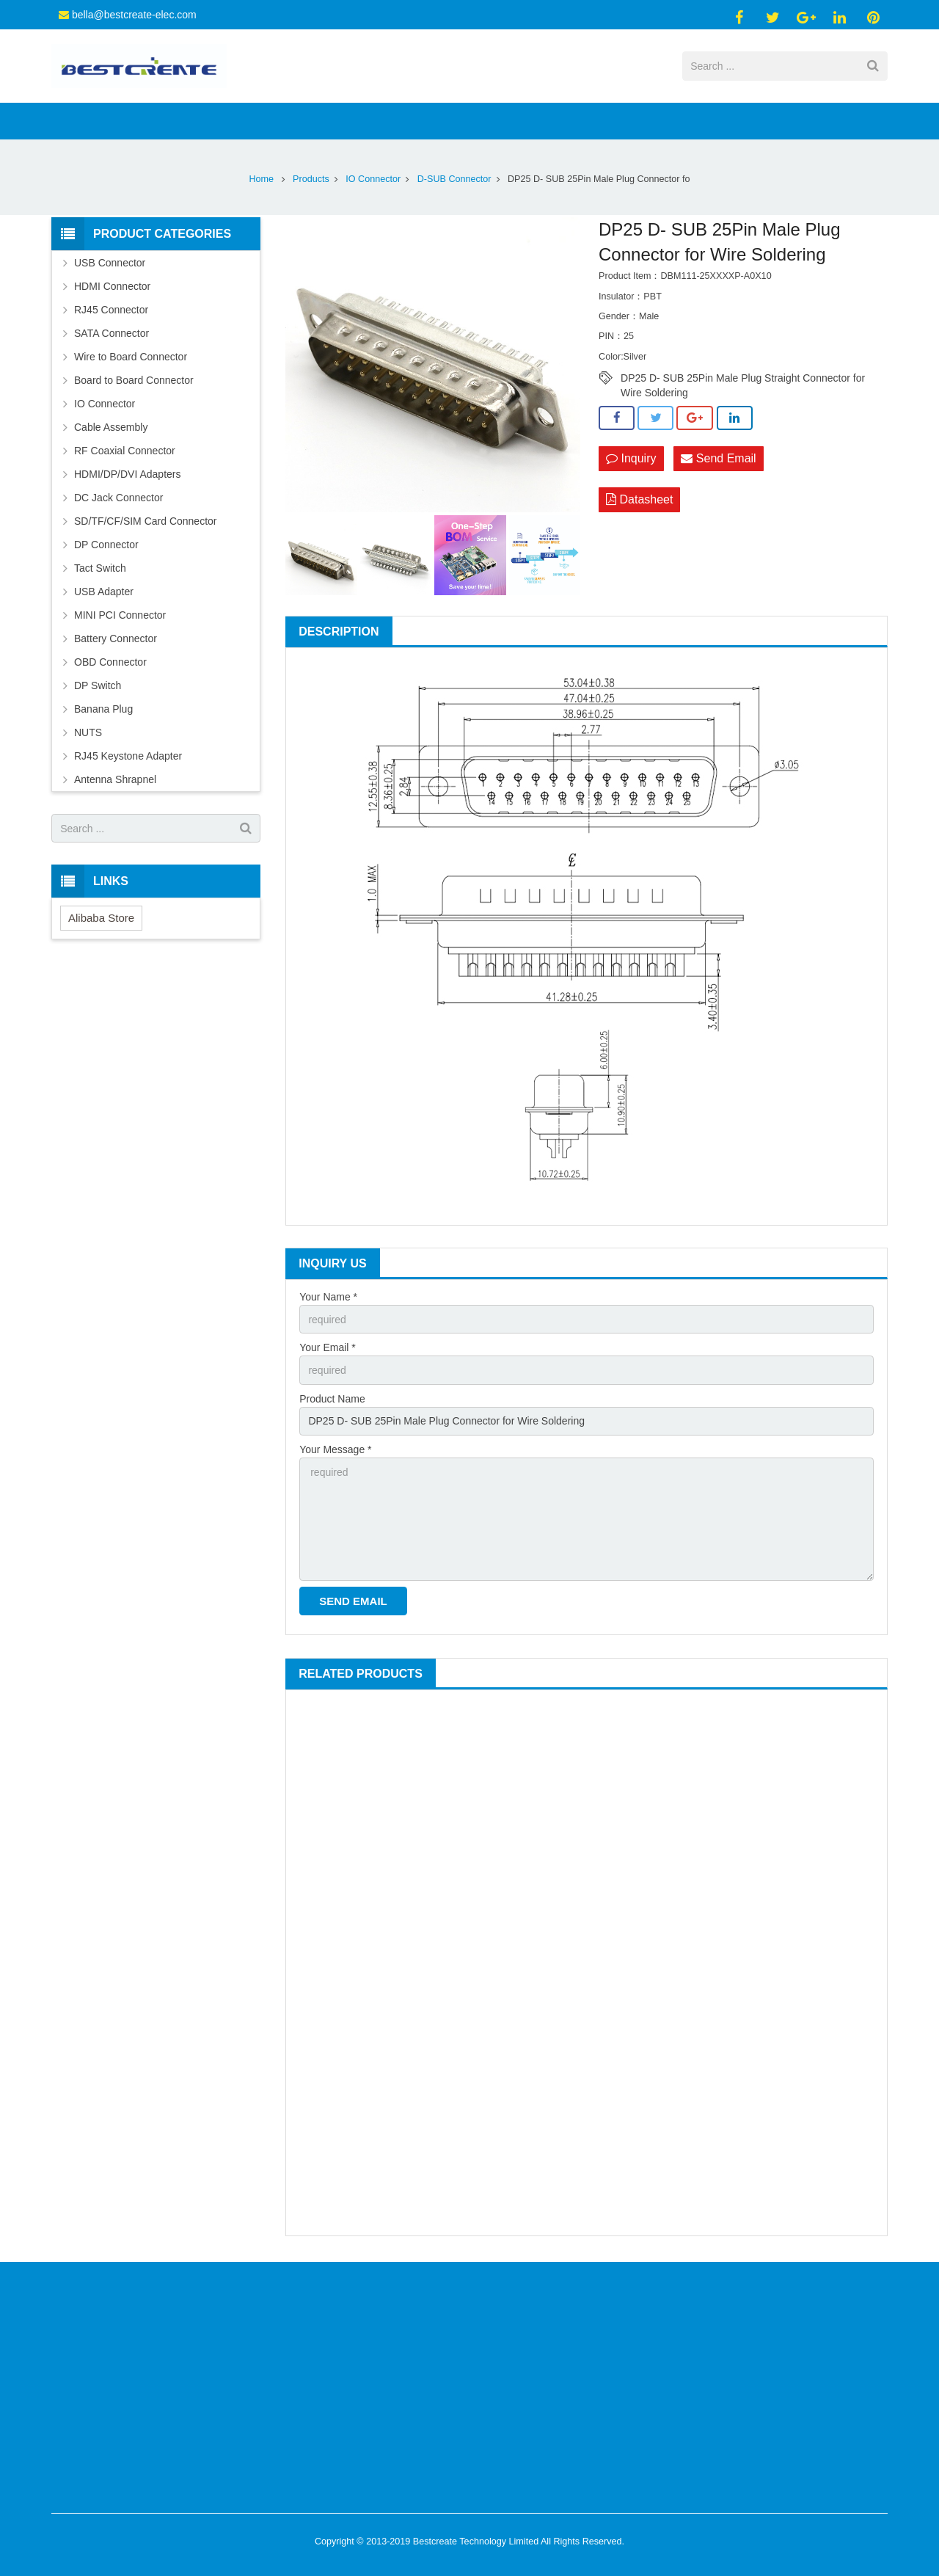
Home (261, 179)
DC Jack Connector (118, 497)
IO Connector (373, 179)
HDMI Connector (112, 286)
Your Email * (327, 1347)
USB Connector (109, 263)
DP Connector (106, 544)
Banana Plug (103, 709)
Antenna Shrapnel (115, 779)
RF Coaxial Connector (124, 450)
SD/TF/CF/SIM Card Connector (145, 521)
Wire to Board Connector (130, 357)
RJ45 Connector (111, 310)
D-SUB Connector (454, 179)
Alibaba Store (101, 918)
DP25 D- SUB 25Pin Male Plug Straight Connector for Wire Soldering (743, 378)
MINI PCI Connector (120, 615)
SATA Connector (111, 333)
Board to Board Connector (134, 380)
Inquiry (631, 458)
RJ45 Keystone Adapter (128, 756)
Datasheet (639, 499)
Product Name (332, 1399)
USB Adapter (104, 591)
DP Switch (97, 685)
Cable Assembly (110, 427)
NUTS (88, 732)
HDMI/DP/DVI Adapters (127, 474)
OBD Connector (110, 662)
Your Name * (328, 1297)
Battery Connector (115, 638)
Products (311, 179)
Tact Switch (100, 568)
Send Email (718, 458)
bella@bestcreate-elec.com (134, 15)
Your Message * (335, 1449)
